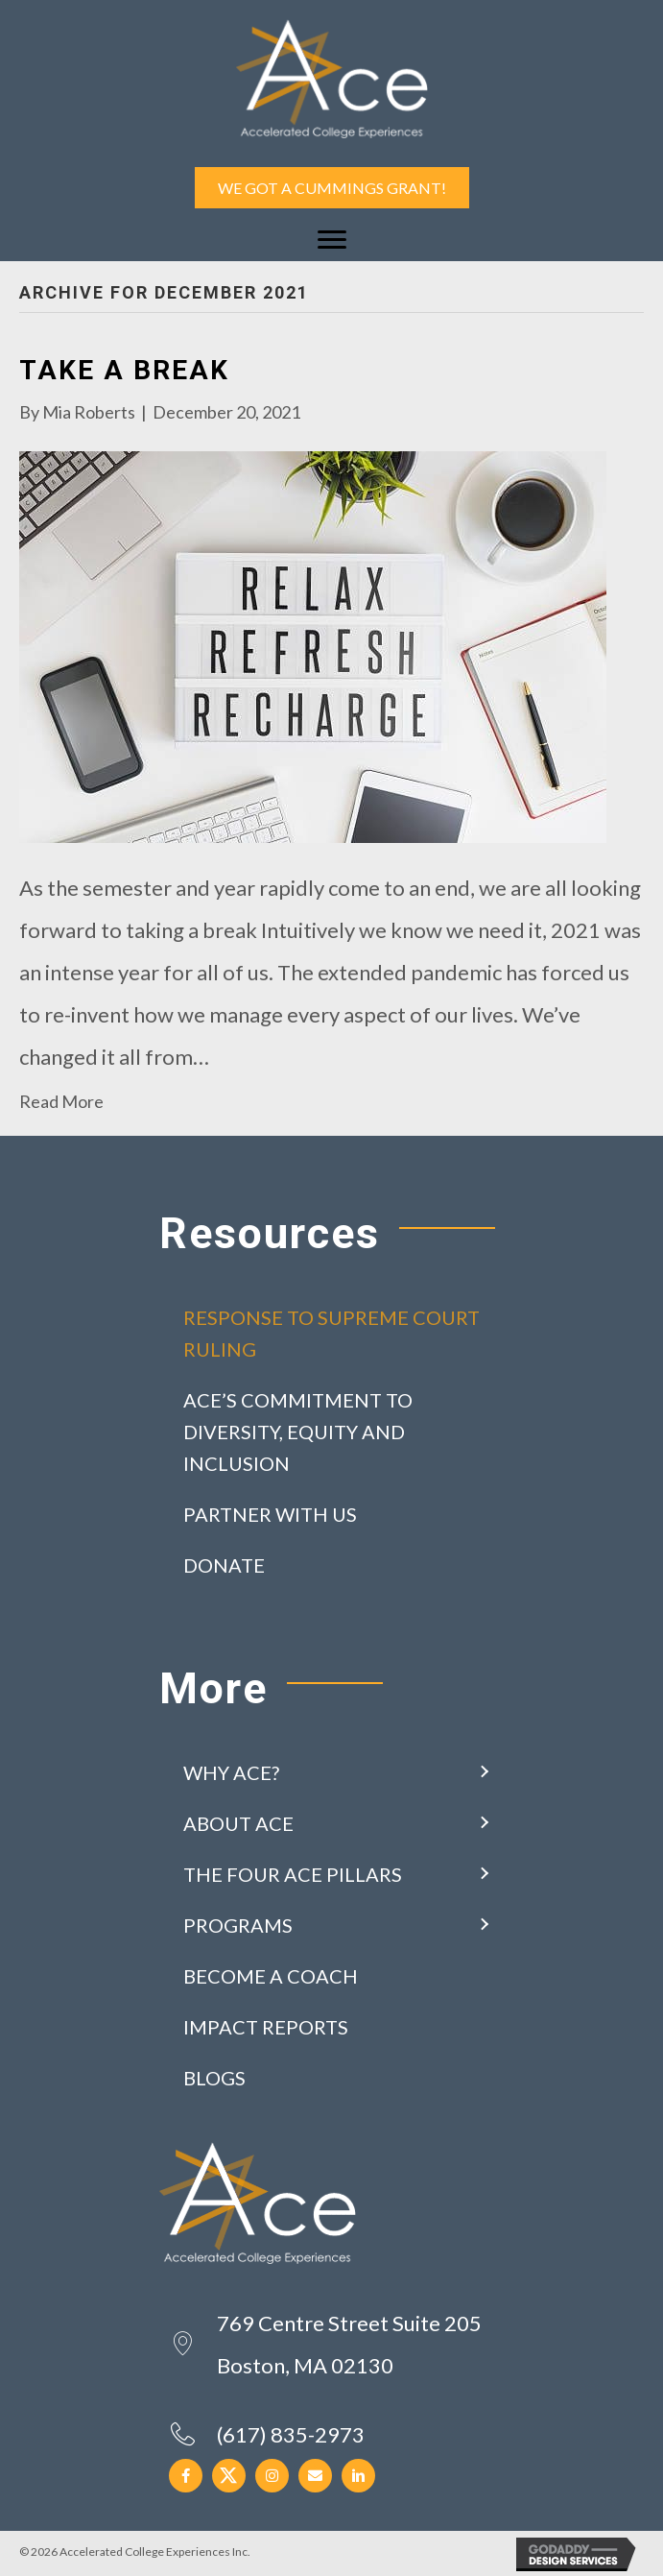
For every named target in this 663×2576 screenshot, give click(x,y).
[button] (483, 1773)
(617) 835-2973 (291, 2434)
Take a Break (124, 370)
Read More (61, 1101)
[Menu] (332, 240)
